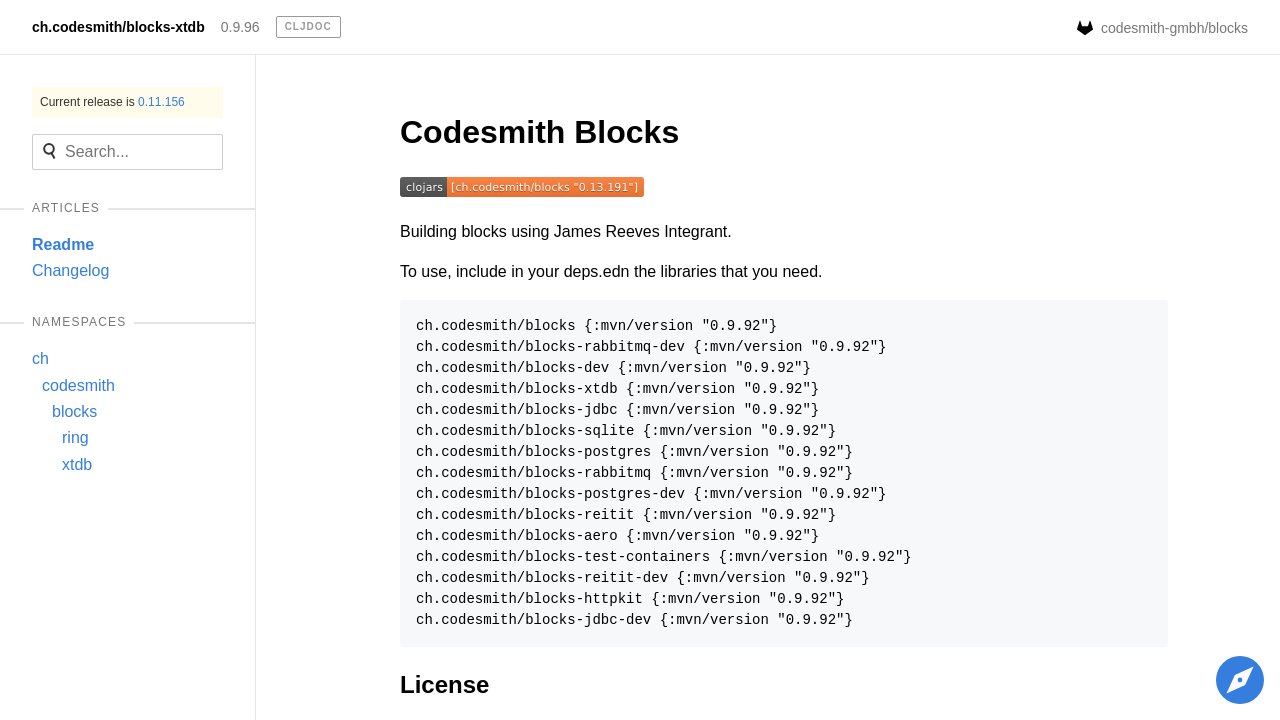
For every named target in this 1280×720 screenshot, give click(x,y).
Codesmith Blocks (539, 132)
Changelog (70, 270)
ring (75, 437)
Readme (63, 244)
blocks (74, 411)
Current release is (112, 102)
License (444, 684)
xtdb (77, 464)
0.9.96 (240, 27)
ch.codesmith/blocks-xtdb (118, 27)
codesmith (78, 385)
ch (40, 358)
